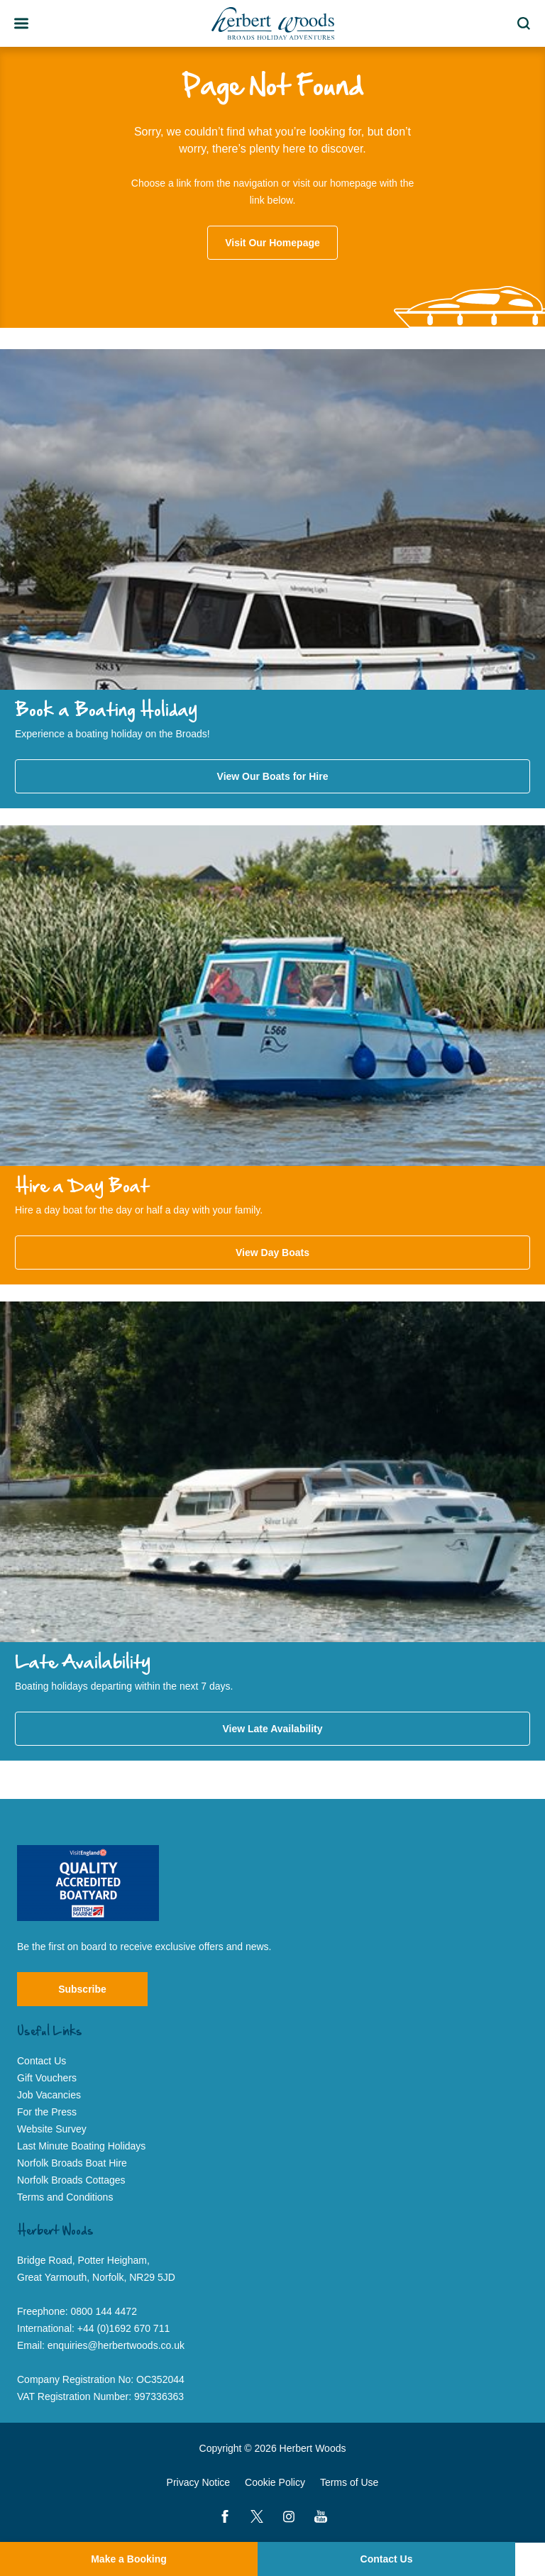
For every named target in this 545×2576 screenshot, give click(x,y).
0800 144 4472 (104, 2311)
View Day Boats (272, 1252)
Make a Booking (129, 2559)
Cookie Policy (275, 2482)
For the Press (47, 2112)
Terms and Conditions (65, 2197)
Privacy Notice (198, 2482)
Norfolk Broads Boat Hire (72, 2163)
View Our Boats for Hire (273, 776)
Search (526, 23)
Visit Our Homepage (272, 242)
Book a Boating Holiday (106, 710)
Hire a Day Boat (82, 1186)
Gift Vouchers (47, 2078)
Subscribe (82, 1989)
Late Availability (82, 1663)
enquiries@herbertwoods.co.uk (116, 2345)
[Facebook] (224, 2516)
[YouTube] (320, 2516)
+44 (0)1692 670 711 (123, 2328)
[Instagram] (288, 2516)
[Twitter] (256, 2516)
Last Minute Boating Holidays (81, 2146)
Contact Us (386, 2559)
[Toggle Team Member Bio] (21, 23)
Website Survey (52, 2129)
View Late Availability (272, 1728)
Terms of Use (349, 2482)
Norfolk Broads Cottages (71, 2180)
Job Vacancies (49, 2095)
